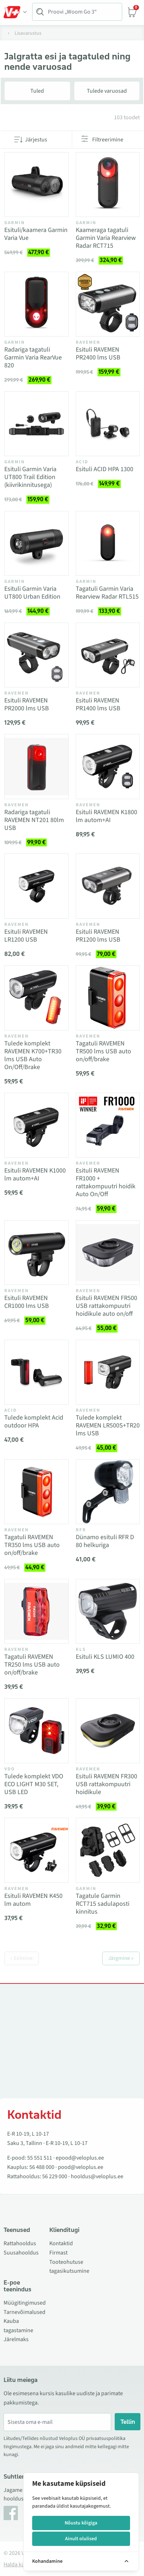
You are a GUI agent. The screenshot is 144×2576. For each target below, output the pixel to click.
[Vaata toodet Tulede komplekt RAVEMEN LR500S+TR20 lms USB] (108, 1372)
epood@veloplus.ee (80, 2158)
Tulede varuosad (107, 91)
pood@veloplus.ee (80, 2167)
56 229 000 (54, 2176)
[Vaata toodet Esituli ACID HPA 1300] (108, 423)
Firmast (58, 2253)
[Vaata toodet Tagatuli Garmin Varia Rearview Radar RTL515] (108, 543)
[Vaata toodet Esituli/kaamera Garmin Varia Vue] (36, 184)
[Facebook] (11, 2513)
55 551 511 (39, 2158)
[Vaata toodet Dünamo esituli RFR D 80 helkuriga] (108, 1491)
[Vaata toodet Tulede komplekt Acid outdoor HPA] (36, 1372)
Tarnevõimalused (24, 2312)
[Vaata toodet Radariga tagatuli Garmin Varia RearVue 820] (36, 304)
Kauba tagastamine (18, 2325)
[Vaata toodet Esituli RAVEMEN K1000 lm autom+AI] (36, 1125)
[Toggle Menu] (15, 12)
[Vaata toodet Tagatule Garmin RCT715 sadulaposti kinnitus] (108, 1850)
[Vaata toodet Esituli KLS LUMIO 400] (108, 1611)
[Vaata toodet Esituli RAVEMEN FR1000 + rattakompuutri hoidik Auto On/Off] (108, 1125)
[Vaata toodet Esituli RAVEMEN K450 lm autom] (36, 1850)
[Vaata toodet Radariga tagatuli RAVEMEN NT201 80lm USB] (36, 766)
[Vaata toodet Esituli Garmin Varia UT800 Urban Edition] (36, 543)
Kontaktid (61, 2243)
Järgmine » (121, 1958)
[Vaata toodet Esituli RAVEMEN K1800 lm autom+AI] (108, 766)
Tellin (127, 2421)
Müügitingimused (25, 2303)
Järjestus (36, 140)
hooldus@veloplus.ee (97, 2176)
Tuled (37, 91)
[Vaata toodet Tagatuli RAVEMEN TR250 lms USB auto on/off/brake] (36, 1611)
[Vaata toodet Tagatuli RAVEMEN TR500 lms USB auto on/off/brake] (108, 997)
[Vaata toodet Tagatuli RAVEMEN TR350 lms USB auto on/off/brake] (36, 1491)
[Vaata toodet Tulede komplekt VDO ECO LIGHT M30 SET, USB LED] (36, 1730)
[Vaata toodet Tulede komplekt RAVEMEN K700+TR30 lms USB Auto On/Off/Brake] (36, 997)
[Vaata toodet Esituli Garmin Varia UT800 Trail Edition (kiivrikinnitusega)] (36, 423)
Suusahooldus (21, 2253)
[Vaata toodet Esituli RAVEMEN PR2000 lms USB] (36, 655)
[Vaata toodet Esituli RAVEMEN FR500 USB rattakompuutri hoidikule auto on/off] (108, 1252)
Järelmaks (16, 2339)
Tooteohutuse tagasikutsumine (69, 2266)
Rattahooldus (20, 2243)
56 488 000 (41, 2167)
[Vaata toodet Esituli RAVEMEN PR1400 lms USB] (108, 655)
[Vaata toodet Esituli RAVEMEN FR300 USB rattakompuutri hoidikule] (108, 1730)
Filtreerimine (107, 140)
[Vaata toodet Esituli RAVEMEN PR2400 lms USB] (108, 304)
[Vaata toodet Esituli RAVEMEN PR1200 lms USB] (108, 886)
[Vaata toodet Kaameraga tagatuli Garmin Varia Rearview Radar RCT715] (108, 184)
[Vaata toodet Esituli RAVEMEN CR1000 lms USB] (36, 1252)
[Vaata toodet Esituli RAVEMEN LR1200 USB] (36, 886)
